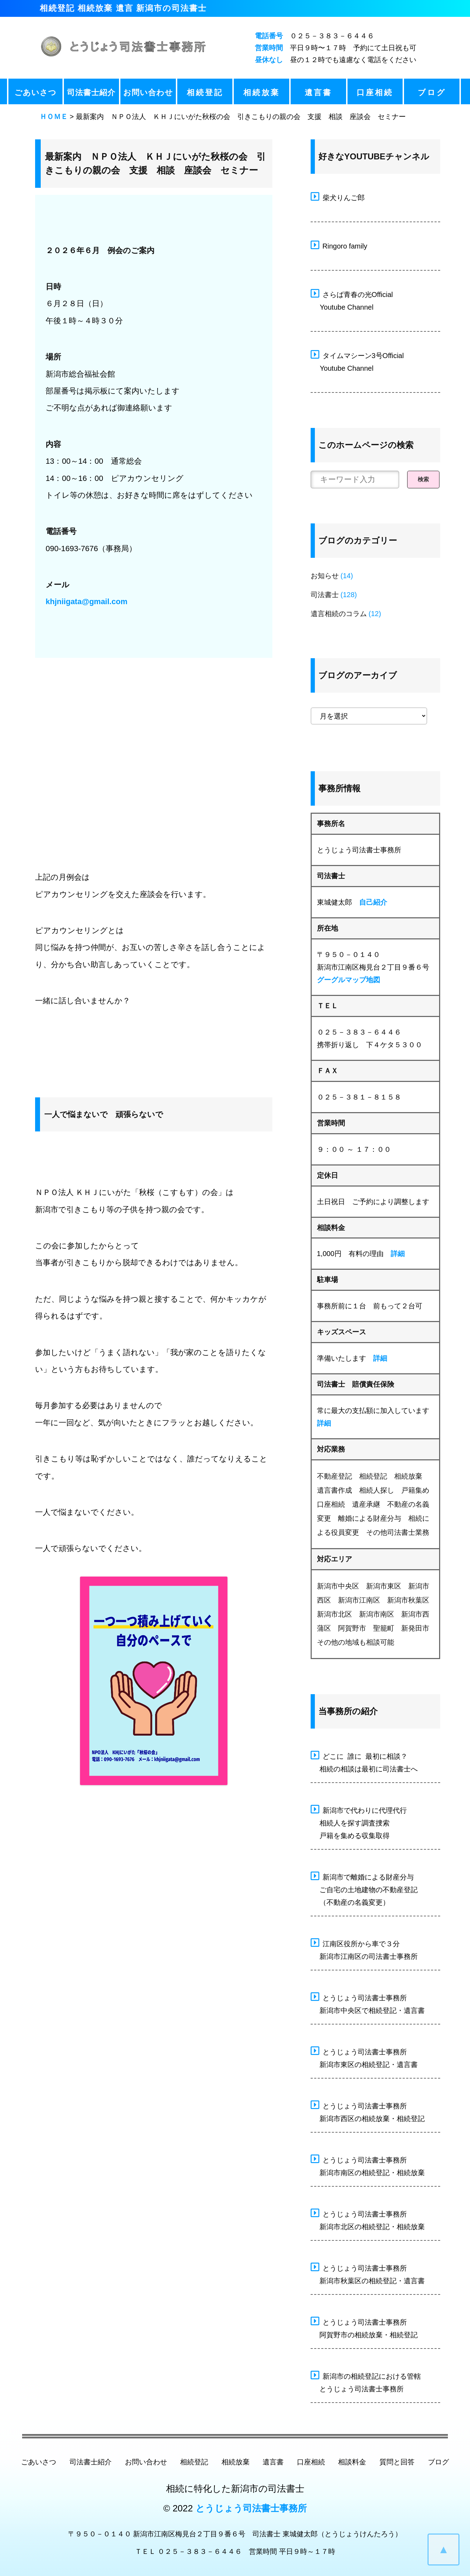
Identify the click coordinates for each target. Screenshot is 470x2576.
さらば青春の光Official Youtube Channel (352, 300)
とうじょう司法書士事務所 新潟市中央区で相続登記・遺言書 (368, 2003)
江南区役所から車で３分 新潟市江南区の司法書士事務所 (364, 1949)
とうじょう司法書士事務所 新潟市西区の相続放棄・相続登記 (368, 2111)
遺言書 (318, 92)
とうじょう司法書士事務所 (251, 2508)
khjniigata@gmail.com (86, 601)
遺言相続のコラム (339, 613)
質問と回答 (397, 2462)
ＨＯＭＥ (54, 116)
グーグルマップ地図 (348, 980)
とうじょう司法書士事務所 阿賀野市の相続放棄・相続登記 (364, 2327)
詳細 (398, 1253)
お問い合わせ (148, 92)
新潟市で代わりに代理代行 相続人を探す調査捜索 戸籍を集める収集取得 (359, 1821)
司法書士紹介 (91, 92)
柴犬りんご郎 (338, 197)
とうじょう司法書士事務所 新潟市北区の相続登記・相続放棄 (368, 2219)
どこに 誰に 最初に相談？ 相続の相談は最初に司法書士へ (364, 1761)
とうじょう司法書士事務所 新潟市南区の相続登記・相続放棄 (368, 2165)
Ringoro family (339, 245)
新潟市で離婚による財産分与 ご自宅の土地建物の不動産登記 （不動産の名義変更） (364, 1888)
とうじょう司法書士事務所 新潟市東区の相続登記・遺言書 (364, 2057)
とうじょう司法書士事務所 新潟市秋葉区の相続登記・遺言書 (368, 2273)
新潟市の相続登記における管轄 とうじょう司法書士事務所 (366, 2381)
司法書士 (325, 595)
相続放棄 (261, 92)
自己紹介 (373, 902)
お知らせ (325, 576)
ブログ (432, 92)
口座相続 (375, 92)
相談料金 (352, 2462)
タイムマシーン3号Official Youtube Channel (357, 361)
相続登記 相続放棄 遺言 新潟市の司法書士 (123, 8)
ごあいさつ (35, 92)
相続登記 (205, 92)
